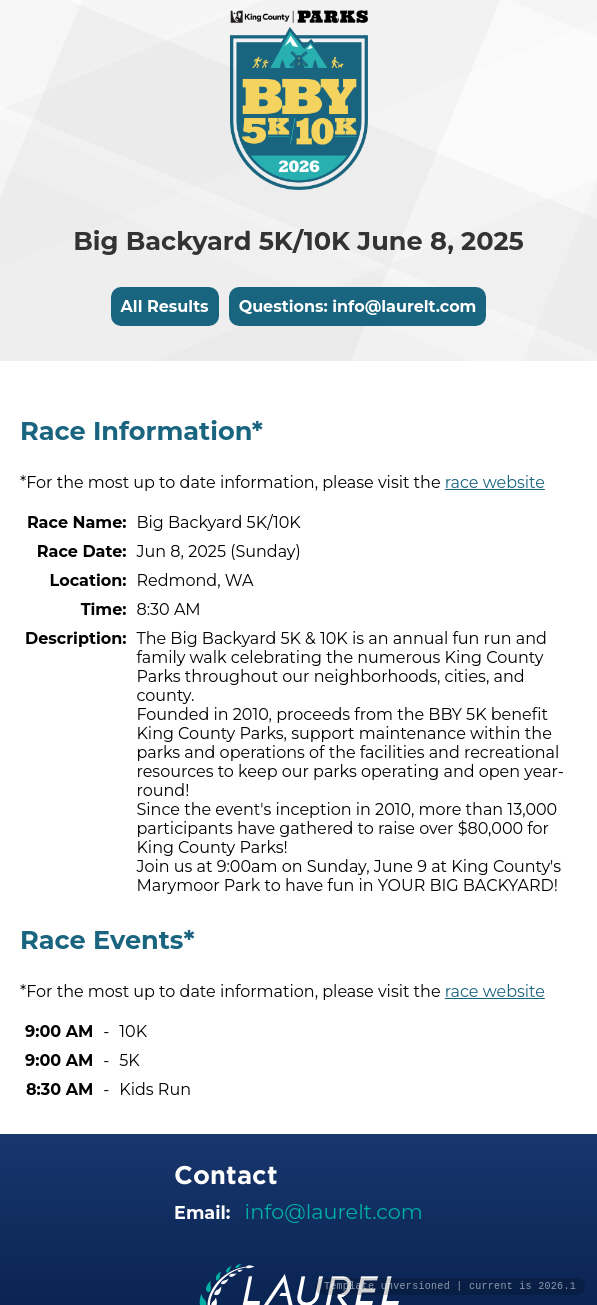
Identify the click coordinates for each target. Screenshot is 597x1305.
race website (495, 482)
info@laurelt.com (334, 1211)
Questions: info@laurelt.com (358, 306)
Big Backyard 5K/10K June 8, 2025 (298, 240)
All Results (165, 306)
